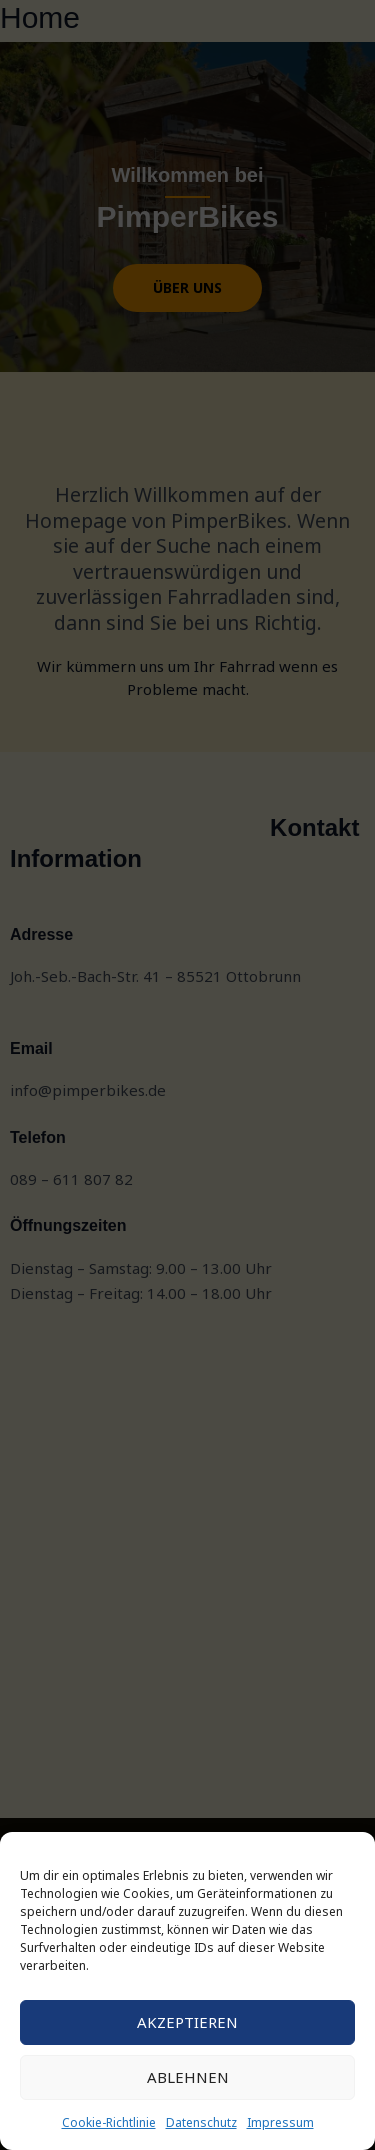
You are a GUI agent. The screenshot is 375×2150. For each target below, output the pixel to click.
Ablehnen (188, 2077)
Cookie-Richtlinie (109, 2122)
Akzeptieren (187, 2022)
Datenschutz (201, 2122)
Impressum (280, 2122)
